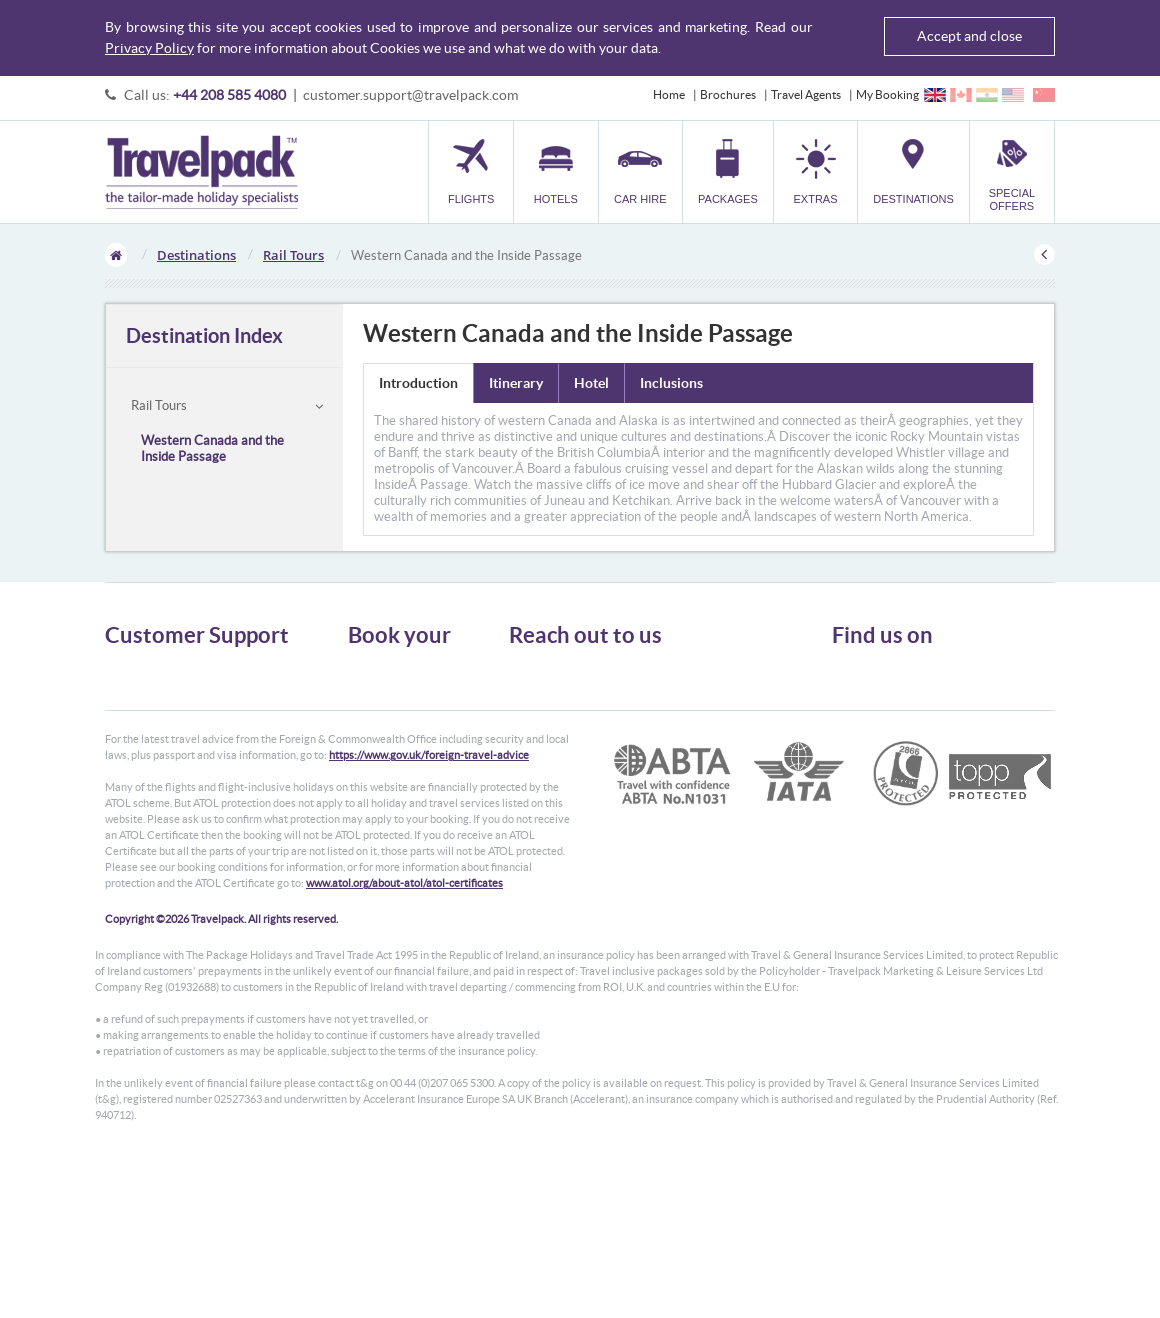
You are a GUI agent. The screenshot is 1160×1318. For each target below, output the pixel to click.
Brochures (728, 94)
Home (669, 94)
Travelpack (201, 172)
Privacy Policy (149, 48)
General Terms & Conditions (178, 686)
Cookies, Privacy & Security (175, 722)
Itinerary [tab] (516, 383)
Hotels (365, 686)
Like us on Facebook (899, 708)
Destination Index (204, 335)
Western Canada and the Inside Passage (212, 448)
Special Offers (384, 794)
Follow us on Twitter (899, 677)
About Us (129, 668)
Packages (372, 722)
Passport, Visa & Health (165, 704)
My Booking (887, 94)
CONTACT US (542, 806)
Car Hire (370, 704)
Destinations (196, 255)
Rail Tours (293, 255)
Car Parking (378, 758)
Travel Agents (806, 94)
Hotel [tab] (591, 383)
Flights (365, 668)
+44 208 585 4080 (229, 95)
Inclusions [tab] (671, 383)
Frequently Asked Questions (179, 740)
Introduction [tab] (418, 383)
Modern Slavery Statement (174, 776)
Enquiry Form (141, 758)
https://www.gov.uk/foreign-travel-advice (429, 910)
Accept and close (969, 36)
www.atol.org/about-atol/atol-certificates (404, 1038)
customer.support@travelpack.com (410, 95)
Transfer (370, 740)
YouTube (870, 739)
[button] (816, 171)
